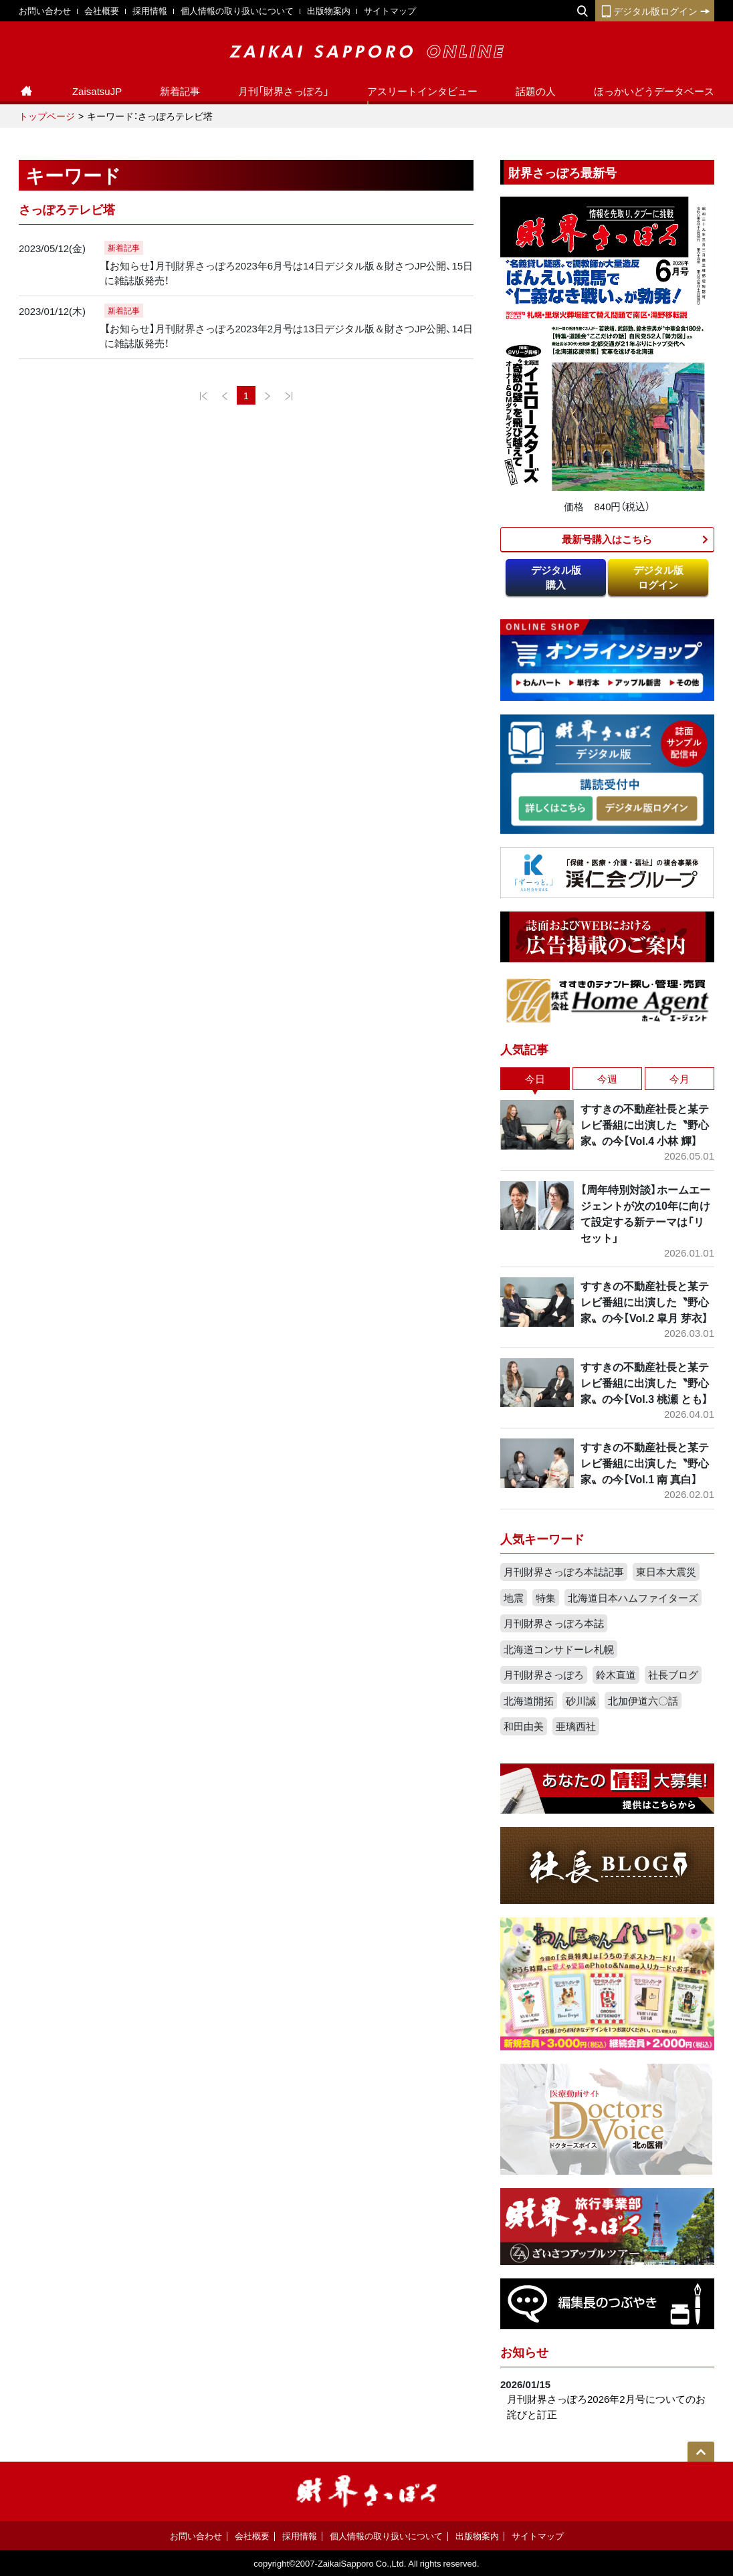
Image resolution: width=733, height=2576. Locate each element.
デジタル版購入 (556, 577)
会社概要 (101, 10)
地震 (514, 1597)
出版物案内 (328, 10)
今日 (535, 1078)
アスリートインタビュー (422, 91)
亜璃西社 (576, 1726)
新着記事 (180, 91)
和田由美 (524, 1726)
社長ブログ (673, 1674)
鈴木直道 (616, 1674)
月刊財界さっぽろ (544, 1674)
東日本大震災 (666, 1571)
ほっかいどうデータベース (654, 91)
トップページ (47, 115)
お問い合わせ (45, 10)
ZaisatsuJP (97, 91)
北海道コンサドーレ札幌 (559, 1649)
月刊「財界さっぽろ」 (283, 91)
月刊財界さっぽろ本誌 (554, 1623)
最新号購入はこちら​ (607, 539)
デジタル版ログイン (655, 10)
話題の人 (536, 91)
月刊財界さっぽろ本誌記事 (564, 1571)
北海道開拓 (529, 1700)
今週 (607, 1078)
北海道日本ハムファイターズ (633, 1597)
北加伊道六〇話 (643, 1700)
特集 (546, 1597)
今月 (679, 1078)
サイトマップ (390, 10)
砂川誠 (581, 1700)
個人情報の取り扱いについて (237, 10)
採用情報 (149, 10)
